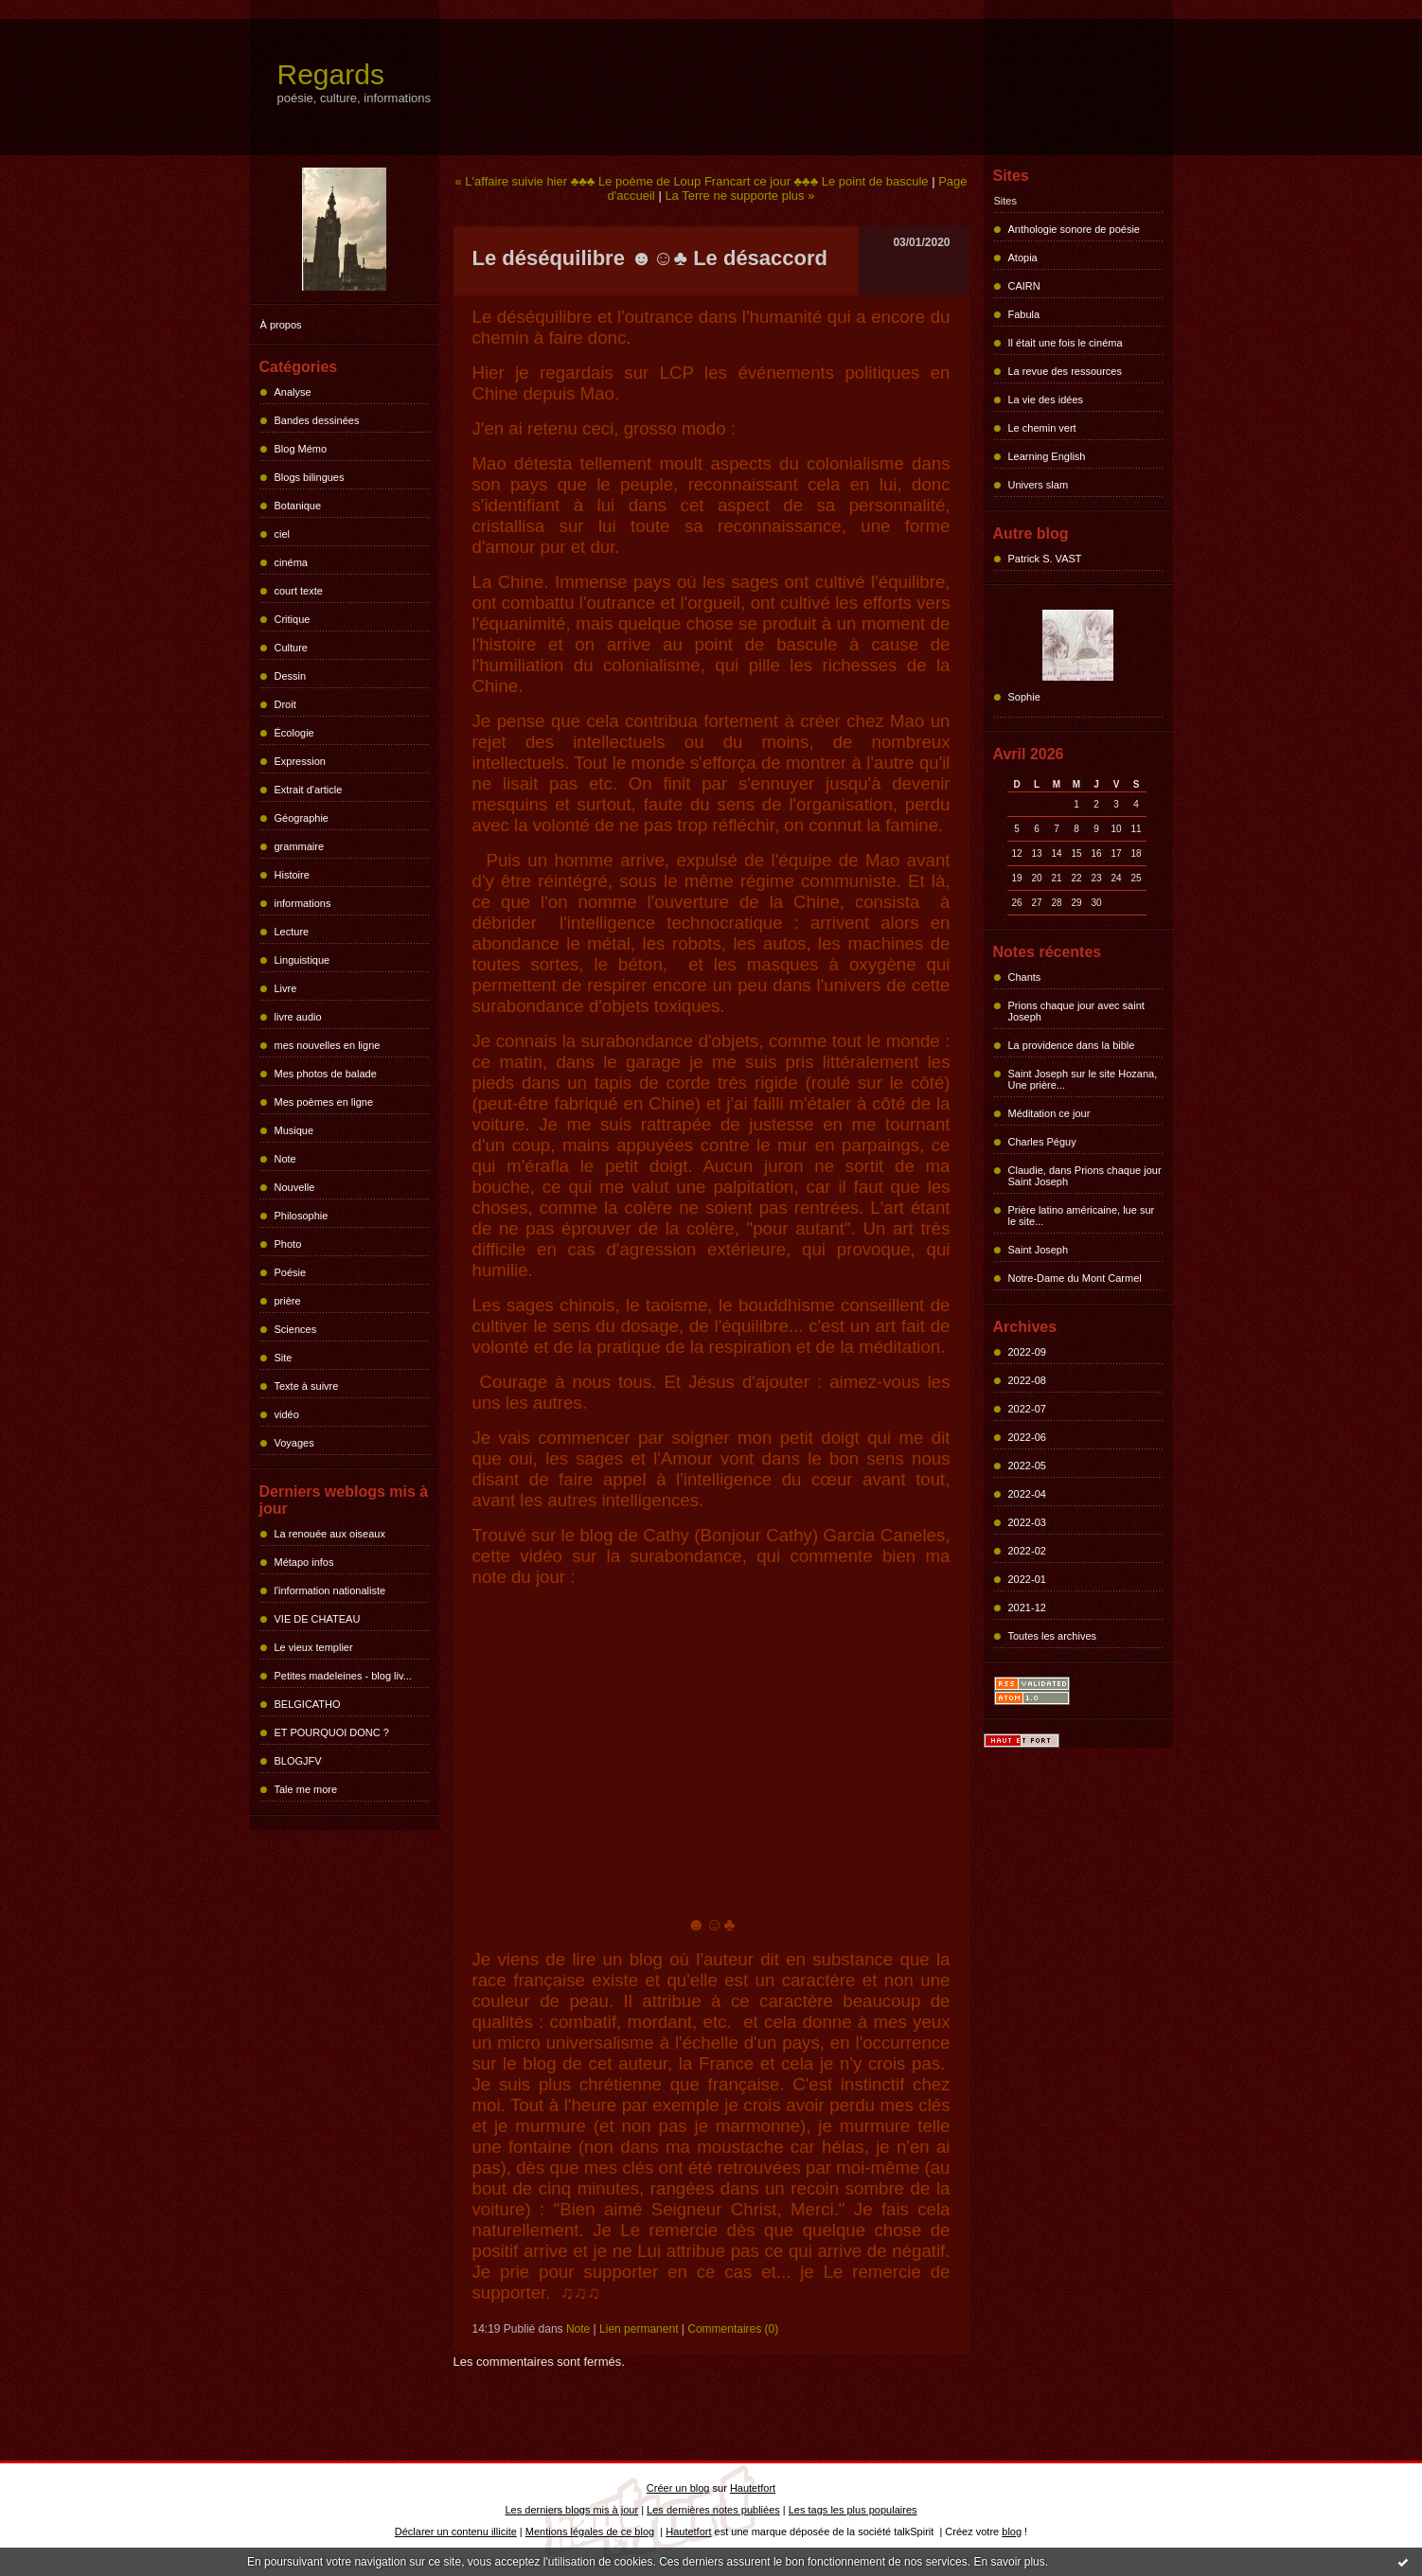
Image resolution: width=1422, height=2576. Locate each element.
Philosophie (302, 1215)
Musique (294, 1130)
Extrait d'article (309, 789)
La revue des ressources (1065, 371)
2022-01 (1027, 1579)
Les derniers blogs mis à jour (572, 2509)
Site (284, 1357)
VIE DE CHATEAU (318, 1619)
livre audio (298, 1016)
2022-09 (1027, 1352)
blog (1012, 2531)
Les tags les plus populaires (853, 2509)
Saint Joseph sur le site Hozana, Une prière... (1083, 1079)
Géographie (302, 818)
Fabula (1024, 314)
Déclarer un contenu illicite (456, 2531)
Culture (291, 647)
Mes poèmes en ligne (324, 1102)
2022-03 (1027, 1522)
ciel (283, 534)
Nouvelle (295, 1187)
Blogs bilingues (310, 477)
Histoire (292, 874)
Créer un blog (678, 2488)
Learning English (1047, 456)
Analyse (293, 392)
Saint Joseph (1038, 1249)
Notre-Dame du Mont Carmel (1075, 1278)
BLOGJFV (298, 1761)
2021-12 (1027, 1607)
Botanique (298, 505)
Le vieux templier (314, 1647)
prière (288, 1300)
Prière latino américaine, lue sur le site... (1081, 1215)
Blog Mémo (301, 448)
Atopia (1023, 257)
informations (303, 903)
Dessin (291, 676)
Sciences (296, 1329)
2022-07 (1027, 1408)
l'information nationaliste (330, 1590)
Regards (330, 74)
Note (285, 1158)
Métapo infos (304, 1562)
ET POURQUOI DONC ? (332, 1732)
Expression (300, 761)
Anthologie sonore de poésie (1074, 229)
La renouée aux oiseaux (330, 1533)
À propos (281, 324)
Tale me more (306, 1789)
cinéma (291, 562)
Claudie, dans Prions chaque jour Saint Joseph (1085, 1175)
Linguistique (302, 960)
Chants (1024, 977)
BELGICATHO (308, 1704)
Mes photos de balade (326, 1073)
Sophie (1024, 696)
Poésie (291, 1272)
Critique (293, 619)
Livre (286, 988)
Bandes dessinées (317, 420)
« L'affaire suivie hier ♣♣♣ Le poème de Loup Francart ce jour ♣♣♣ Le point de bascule (691, 181)
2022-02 (1027, 1550)
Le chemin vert (1042, 428)
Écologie (294, 732)
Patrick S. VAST (1045, 558)
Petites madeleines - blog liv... (343, 1675)
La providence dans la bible (1071, 1045)
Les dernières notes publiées (713, 2509)
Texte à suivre (307, 1386)
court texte (299, 590)
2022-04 (1027, 1494)
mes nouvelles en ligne (328, 1045)
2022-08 (1027, 1380)
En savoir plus (1008, 2561)
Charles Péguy (1042, 1141)
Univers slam (1038, 484)
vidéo (287, 1414)
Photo (288, 1244)
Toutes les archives (1052, 1636)
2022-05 (1027, 1465)
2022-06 (1027, 1437)
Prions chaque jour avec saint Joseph (1076, 1011)
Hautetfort (752, 2488)
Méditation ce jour (1049, 1113)
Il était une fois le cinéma (1065, 342)
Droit (285, 704)
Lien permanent (638, 2329)
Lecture (292, 931)
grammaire (300, 846)
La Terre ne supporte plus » (739, 195)
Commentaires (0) (732, 2329)
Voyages (294, 1442)
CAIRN (1024, 286)
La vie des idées (1046, 399)
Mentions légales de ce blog (589, 2531)
